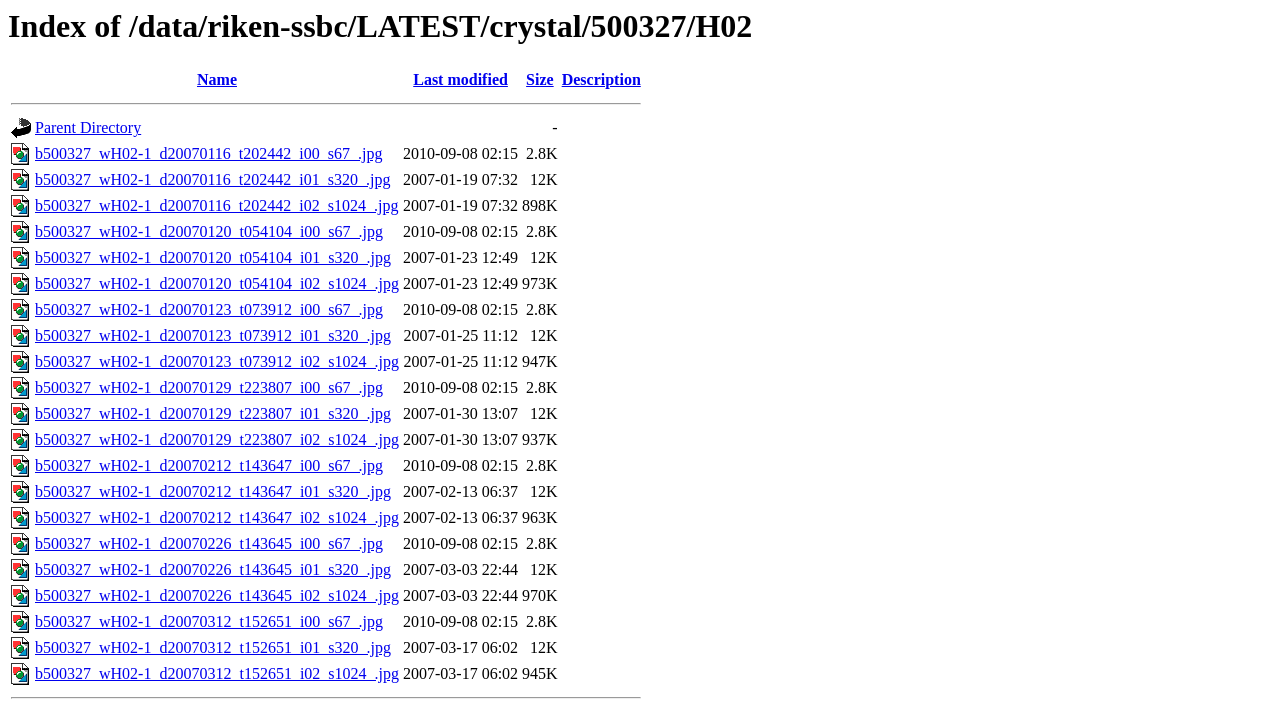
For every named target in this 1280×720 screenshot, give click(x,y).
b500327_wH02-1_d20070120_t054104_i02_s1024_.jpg (217, 283)
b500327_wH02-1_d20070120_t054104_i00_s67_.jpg (209, 231)
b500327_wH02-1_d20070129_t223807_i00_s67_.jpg (209, 387)
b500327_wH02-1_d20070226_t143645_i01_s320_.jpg (213, 569)
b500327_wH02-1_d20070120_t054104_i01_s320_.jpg (213, 257)
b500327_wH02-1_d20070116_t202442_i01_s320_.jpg (212, 179)
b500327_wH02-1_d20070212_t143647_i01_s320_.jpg (213, 491)
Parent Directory (88, 127)
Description (601, 79)
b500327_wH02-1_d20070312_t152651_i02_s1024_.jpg (217, 673)
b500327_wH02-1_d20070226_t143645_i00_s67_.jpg (209, 543)
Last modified (460, 79)
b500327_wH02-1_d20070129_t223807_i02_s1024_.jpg (217, 439)
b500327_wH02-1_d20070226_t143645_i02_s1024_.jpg (217, 595)
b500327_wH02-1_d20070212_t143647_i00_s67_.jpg (209, 465)
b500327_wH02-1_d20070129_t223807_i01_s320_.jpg (213, 413)
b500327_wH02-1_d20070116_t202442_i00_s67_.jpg (208, 153)
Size (540, 79)
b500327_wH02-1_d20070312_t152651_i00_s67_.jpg (209, 621)
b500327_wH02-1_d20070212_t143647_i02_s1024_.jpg (217, 517)
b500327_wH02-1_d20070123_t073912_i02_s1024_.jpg (217, 361)
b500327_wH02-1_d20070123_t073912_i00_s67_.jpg (209, 309)
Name (217, 79)
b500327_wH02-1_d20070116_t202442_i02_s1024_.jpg (216, 205)
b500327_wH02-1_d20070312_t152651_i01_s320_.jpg (213, 647)
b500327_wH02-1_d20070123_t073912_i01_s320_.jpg (213, 335)
